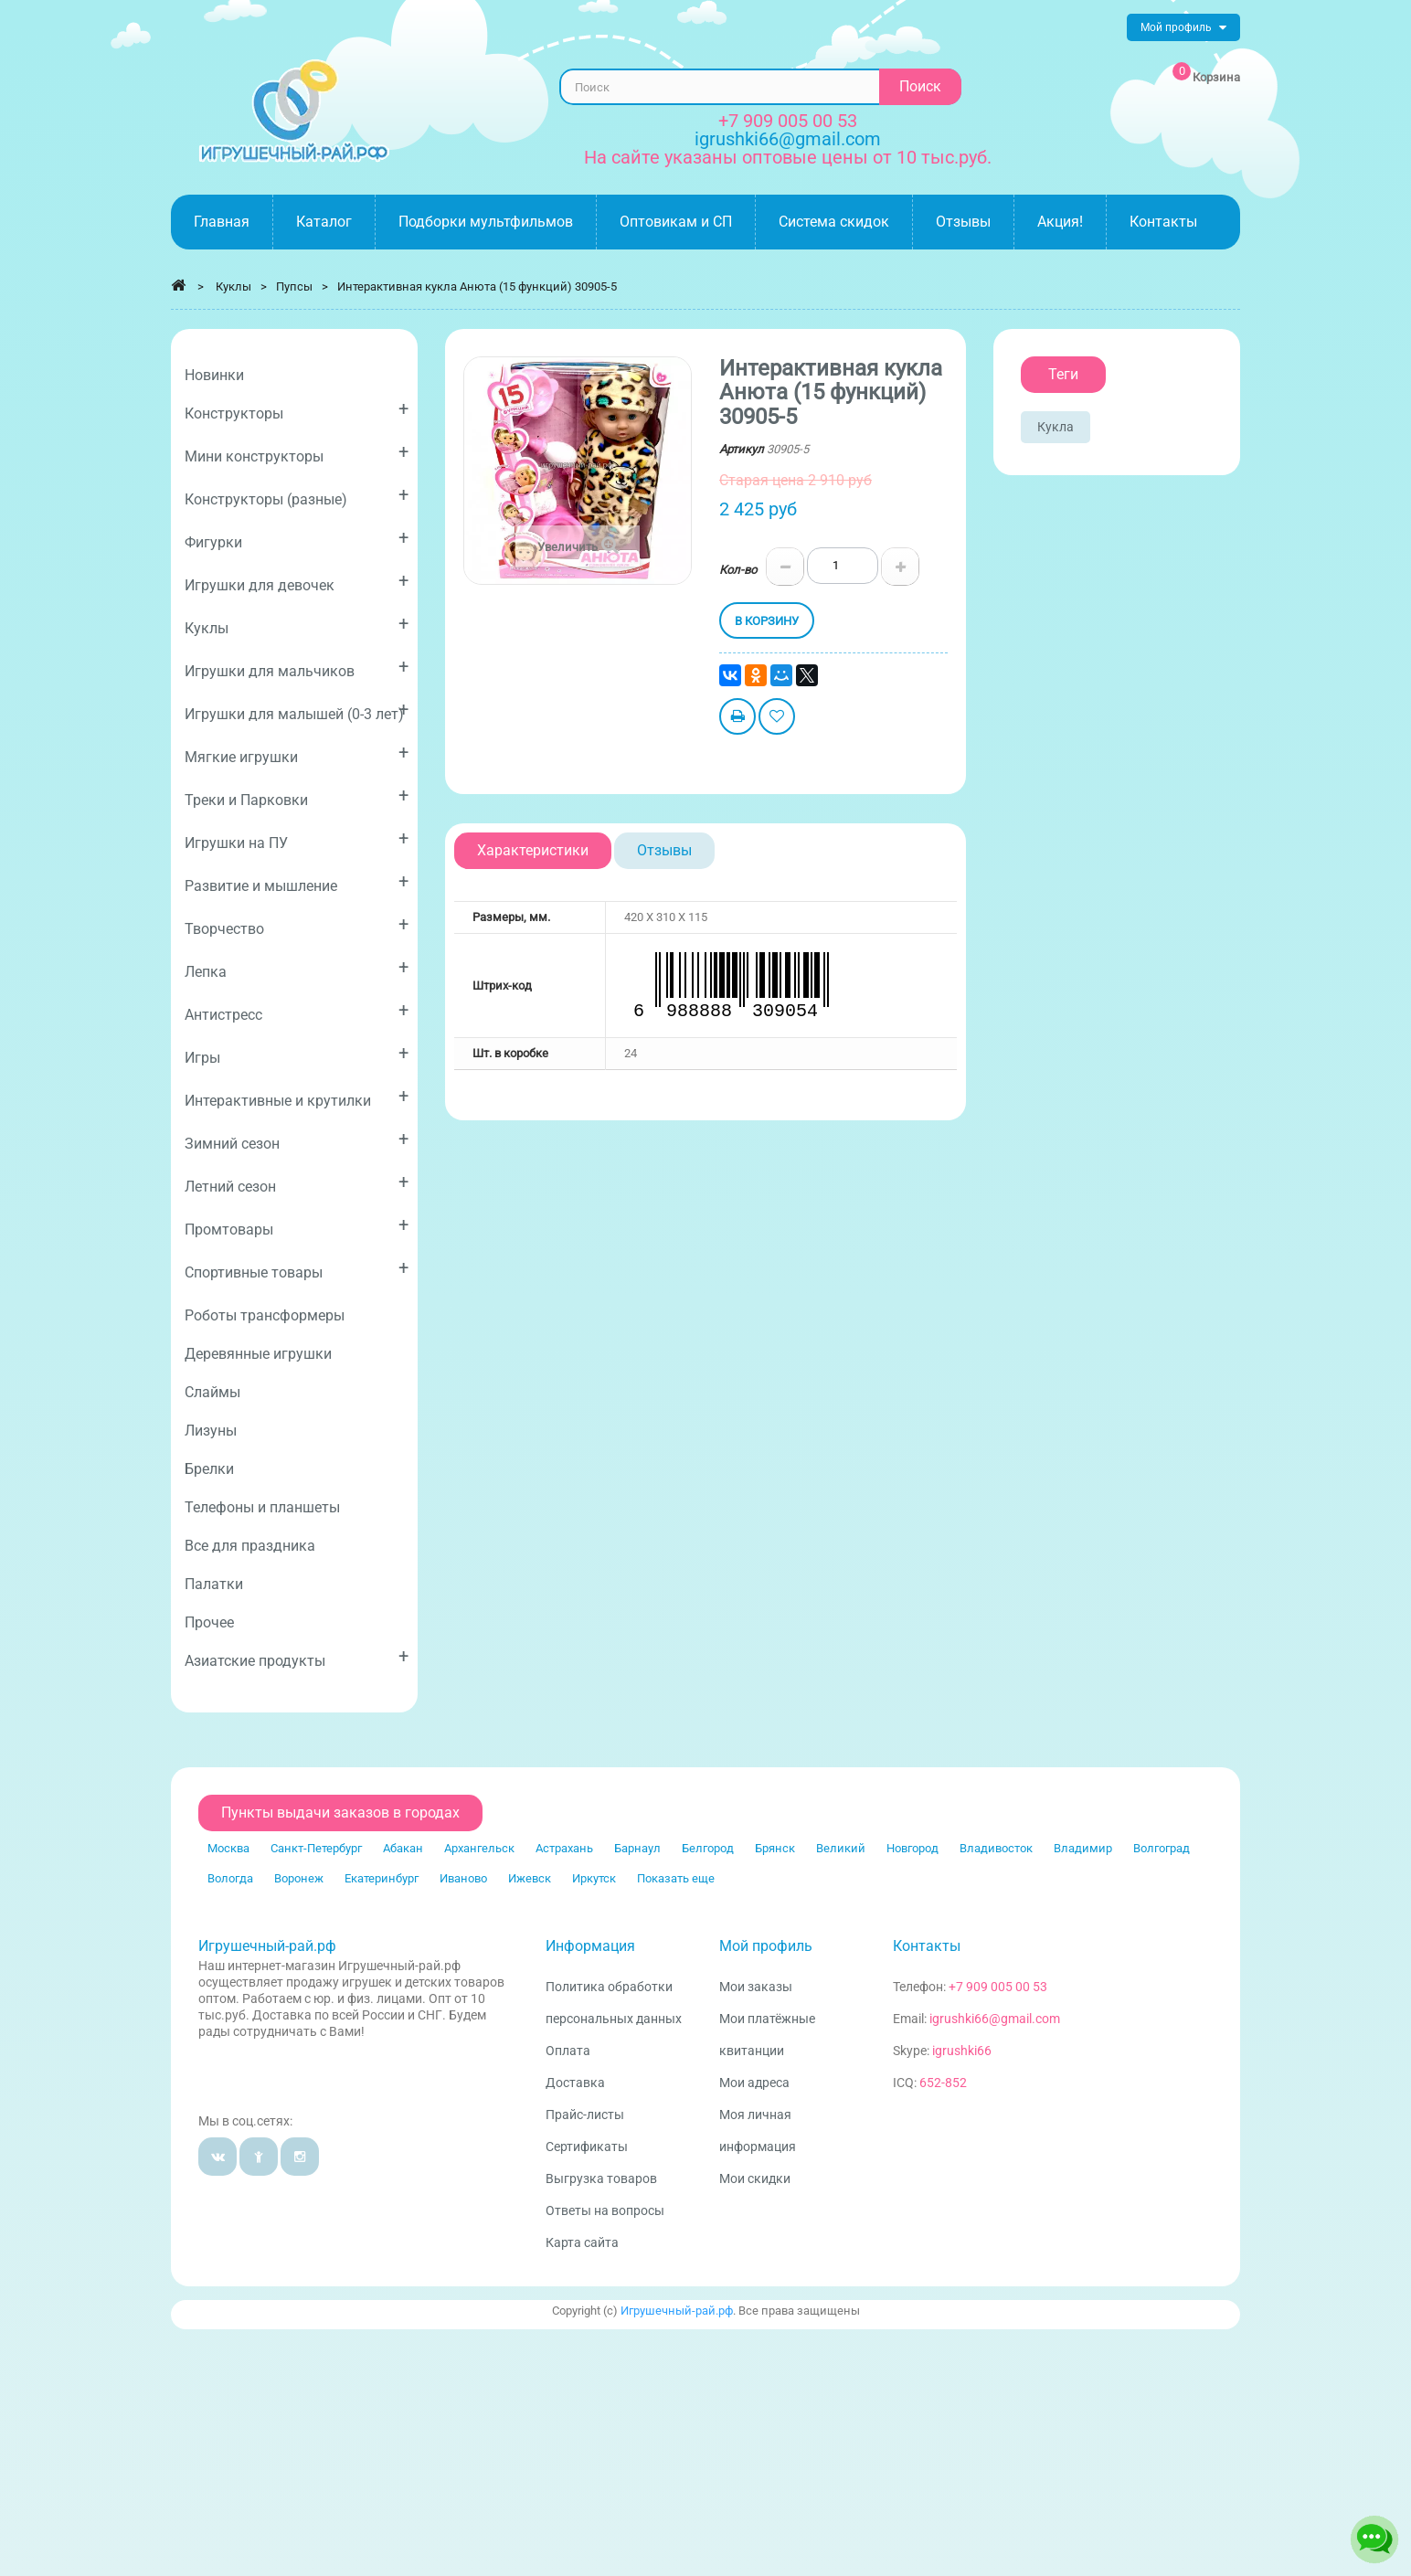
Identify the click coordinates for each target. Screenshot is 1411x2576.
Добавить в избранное (777, 718)
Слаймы (212, 1392)
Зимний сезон (296, 1140)
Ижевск (529, 1878)
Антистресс (296, 1011)
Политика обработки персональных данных (614, 2002)
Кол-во (738, 570)
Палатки (214, 1584)
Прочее (209, 1622)
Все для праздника (250, 1545)
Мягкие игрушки (296, 753)
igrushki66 (962, 2050)
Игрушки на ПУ (296, 839)
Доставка (575, 2082)
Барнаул (637, 1848)
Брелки (209, 1469)
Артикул (741, 449)
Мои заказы (755, 1986)
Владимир (1083, 1848)
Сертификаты (587, 2146)
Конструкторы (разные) (296, 495)
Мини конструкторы (296, 452)
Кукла (1055, 426)
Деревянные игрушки (258, 1353)
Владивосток (996, 1848)
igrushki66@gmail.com (994, 2018)
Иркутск (594, 1878)
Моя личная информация (757, 2130)
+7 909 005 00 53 (787, 121)
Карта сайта (582, 2242)
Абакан (403, 1848)
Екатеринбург (382, 1878)
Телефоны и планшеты (262, 1507)
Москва (228, 1848)
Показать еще (676, 1878)
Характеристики (533, 850)
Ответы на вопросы (605, 2210)
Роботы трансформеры (265, 1315)
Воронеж (299, 1878)
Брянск (775, 1848)
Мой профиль (765, 1946)
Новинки (214, 375)
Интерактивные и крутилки (296, 1097)
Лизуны (211, 1430)
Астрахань (564, 1848)
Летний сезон (296, 1183)
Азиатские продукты (296, 1657)
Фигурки (296, 538)
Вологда (230, 1878)
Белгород (708, 1848)
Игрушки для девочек (296, 581)
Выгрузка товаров (601, 2178)
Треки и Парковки (296, 796)
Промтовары (296, 1226)
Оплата (568, 2050)
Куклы (296, 624)
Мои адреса (754, 2082)
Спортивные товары (296, 1268)
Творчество (296, 925)
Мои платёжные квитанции (767, 2034)
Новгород (912, 1848)
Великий (840, 1848)
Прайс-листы (585, 2114)
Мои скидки (754, 2178)
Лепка (296, 968)
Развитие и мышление (296, 882)
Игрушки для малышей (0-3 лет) (296, 710)
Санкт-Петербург (316, 1848)
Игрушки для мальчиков (296, 667)
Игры (296, 1054)
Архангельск (479, 1848)
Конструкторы (296, 410)
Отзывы (664, 850)
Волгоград (1161, 1848)
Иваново (463, 1878)
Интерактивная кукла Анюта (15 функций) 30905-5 (477, 286)
